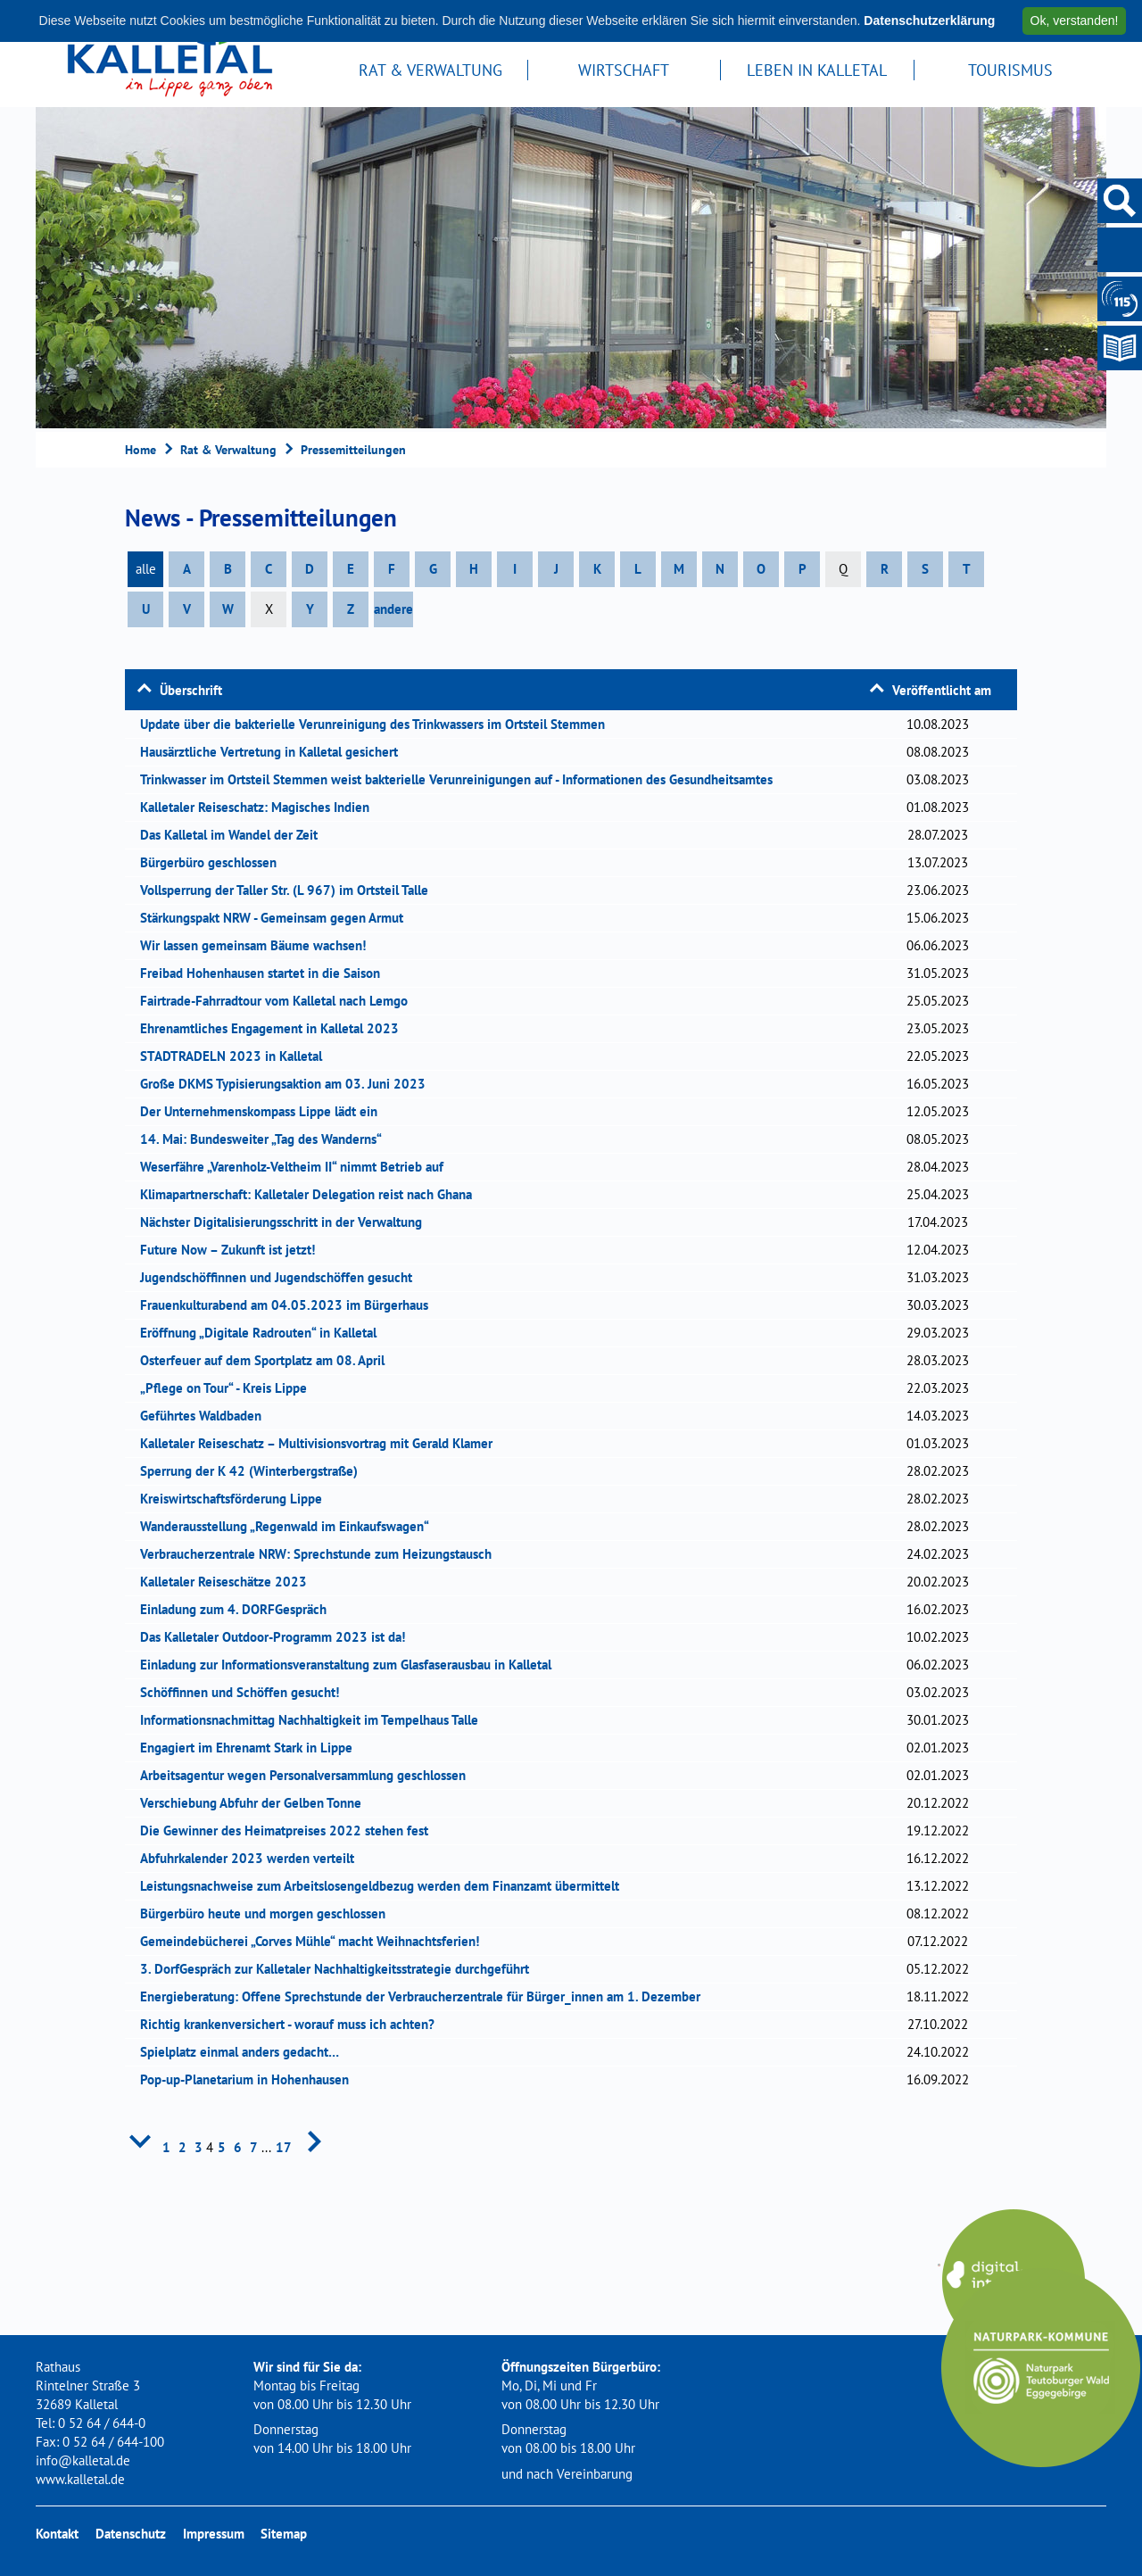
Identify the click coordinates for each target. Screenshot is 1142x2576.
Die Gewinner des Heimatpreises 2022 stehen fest (290, 1830)
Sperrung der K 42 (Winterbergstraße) (255, 1470)
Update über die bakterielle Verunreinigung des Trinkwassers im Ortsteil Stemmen (378, 724)
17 (284, 2147)
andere (393, 609)
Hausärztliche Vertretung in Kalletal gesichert (275, 751)
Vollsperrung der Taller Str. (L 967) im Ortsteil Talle (290, 890)
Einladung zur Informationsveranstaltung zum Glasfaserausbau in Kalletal (351, 1664)
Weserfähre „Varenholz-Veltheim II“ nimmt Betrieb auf (297, 1166)
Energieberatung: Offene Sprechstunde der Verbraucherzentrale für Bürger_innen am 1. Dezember (426, 1996)
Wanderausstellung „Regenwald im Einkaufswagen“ (290, 1526)
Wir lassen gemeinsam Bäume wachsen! (259, 945)
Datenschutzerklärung (929, 20)
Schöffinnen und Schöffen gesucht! (245, 1692)
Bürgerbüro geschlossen (214, 862)
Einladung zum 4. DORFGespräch (239, 1609)
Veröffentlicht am (941, 690)
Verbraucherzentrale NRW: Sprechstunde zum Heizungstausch (322, 1553)
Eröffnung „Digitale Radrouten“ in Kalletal (264, 1332)
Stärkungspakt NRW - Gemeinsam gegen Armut (277, 917)
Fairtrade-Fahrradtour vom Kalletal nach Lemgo (280, 1000)
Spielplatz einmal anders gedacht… (245, 2051)
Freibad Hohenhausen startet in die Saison (266, 973)
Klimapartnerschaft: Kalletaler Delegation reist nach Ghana (312, 1194)
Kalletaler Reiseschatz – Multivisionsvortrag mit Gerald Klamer (322, 1443)
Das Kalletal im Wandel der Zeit (235, 834)
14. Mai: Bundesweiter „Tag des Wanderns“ (267, 1139)
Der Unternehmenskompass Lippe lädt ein (264, 1111)
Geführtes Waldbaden (206, 1415)
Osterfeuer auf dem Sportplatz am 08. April (268, 1360)
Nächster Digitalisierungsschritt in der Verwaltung (287, 1221)
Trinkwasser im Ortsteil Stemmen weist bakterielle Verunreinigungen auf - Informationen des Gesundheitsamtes (462, 779)
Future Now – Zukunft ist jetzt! (233, 1249)
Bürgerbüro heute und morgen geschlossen (268, 1913)
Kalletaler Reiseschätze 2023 (229, 1581)
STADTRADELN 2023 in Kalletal (237, 1056)
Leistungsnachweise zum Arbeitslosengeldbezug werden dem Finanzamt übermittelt (385, 1885)
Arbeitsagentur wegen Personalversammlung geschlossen (309, 1775)
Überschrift (191, 690)
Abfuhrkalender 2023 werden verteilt (253, 1858)
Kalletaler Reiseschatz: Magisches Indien (260, 807)
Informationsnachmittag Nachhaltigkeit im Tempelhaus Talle (315, 1719)
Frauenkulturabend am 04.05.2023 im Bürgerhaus (290, 1304)
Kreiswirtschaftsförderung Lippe (237, 1498)
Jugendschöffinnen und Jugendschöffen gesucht (282, 1277)
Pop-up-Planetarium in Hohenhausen (250, 2079)
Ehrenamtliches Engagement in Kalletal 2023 (275, 1028)
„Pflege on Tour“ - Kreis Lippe (229, 1387)
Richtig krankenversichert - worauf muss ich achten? (293, 2024)
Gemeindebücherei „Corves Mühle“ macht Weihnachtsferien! (315, 1941)
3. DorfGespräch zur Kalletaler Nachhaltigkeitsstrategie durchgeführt (340, 1968)
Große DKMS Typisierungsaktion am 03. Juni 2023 (289, 1083)
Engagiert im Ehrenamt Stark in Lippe (252, 1747)
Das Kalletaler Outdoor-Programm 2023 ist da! (278, 1636)
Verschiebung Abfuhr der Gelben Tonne (256, 1802)
